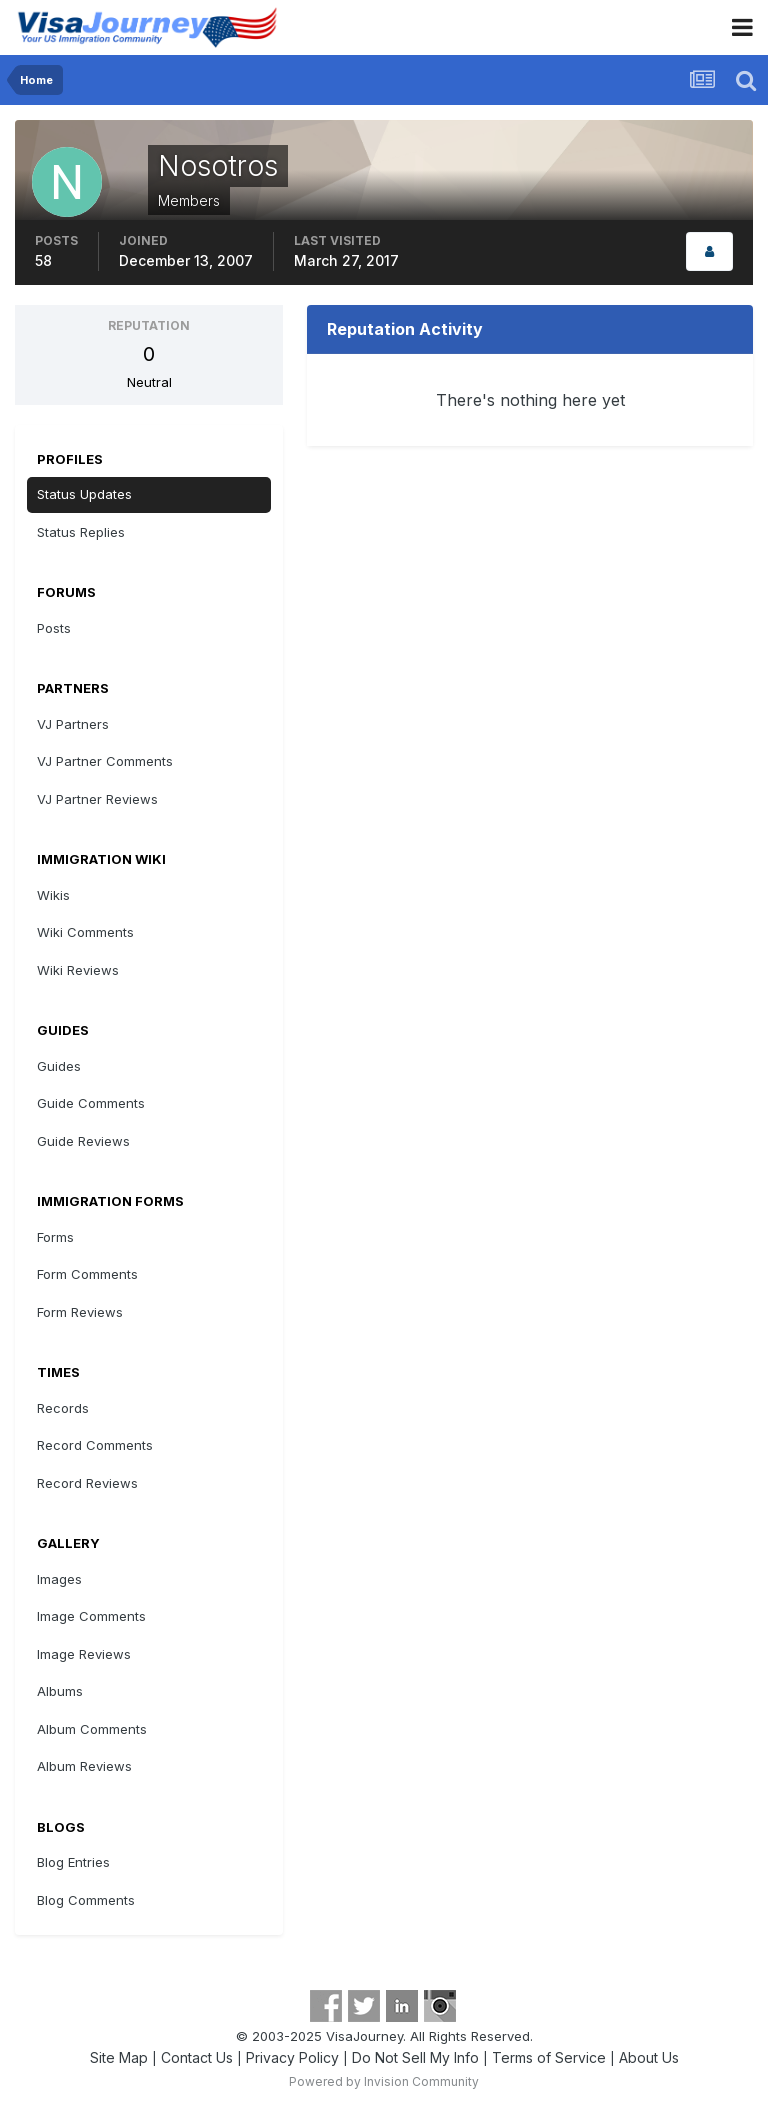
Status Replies (81, 532)
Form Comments (87, 1274)
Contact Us (197, 2057)
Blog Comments (86, 1900)
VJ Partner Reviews (97, 799)
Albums (60, 1691)
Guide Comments (91, 1103)
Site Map (119, 2057)
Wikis (53, 895)
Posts (54, 628)
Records (63, 1408)
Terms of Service (549, 2057)
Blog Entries (73, 1862)
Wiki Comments (85, 932)
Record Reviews (87, 1483)
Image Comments (91, 1616)
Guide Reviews (83, 1141)
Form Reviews (80, 1312)
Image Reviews (84, 1654)
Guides (59, 1066)
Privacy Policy (292, 2057)
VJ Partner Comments (105, 761)
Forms (55, 1237)
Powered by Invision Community (384, 2081)
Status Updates (84, 494)
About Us (649, 2057)
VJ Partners (73, 724)
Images (59, 1579)
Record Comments (95, 1445)
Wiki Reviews (78, 970)
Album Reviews (84, 1766)
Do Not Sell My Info (415, 2057)
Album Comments (92, 1729)
